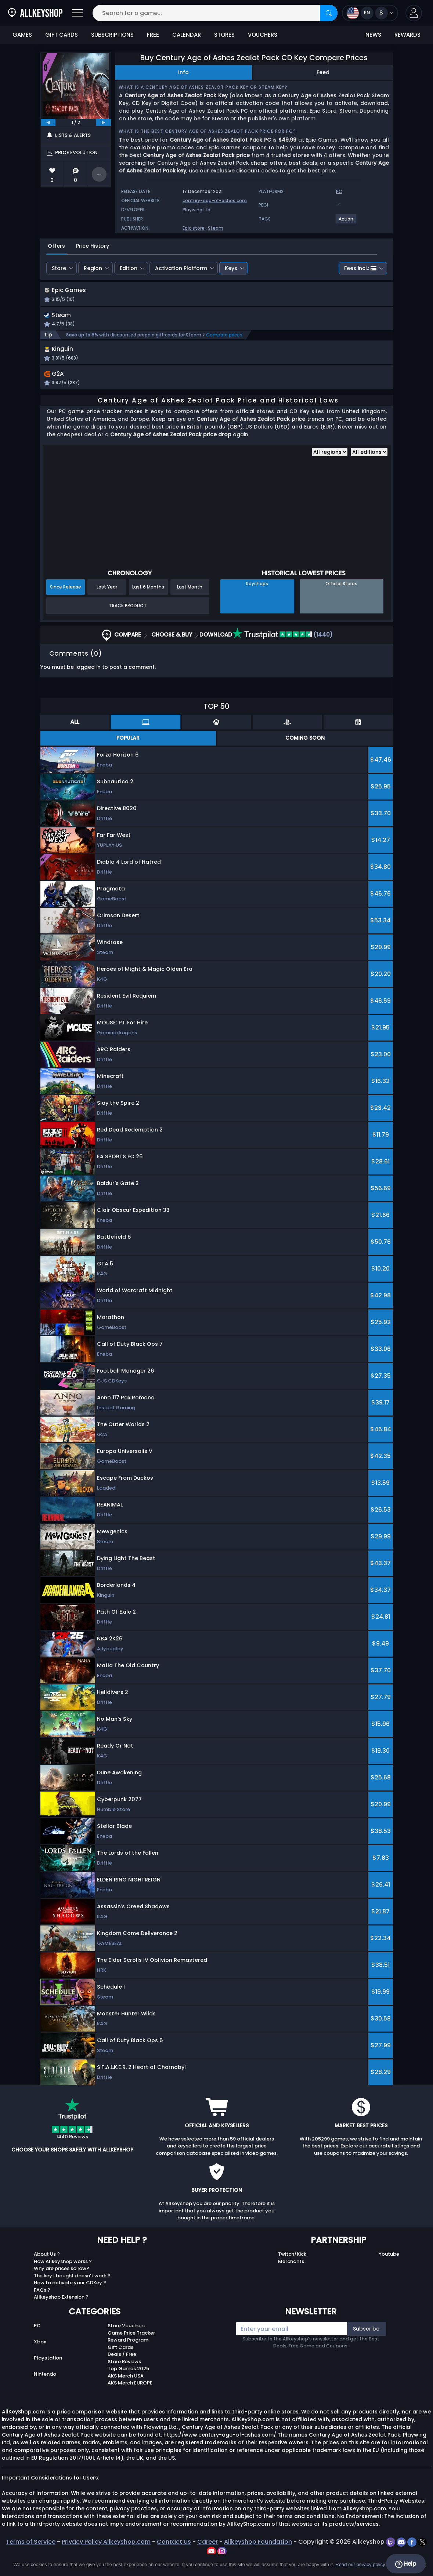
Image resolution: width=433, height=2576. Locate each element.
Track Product (128, 622)
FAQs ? (42, 2306)
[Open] (77, 13)
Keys (231, 268)
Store (59, 268)
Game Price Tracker (131, 2349)
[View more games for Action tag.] (346, 222)
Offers (56, 245)
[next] (103, 122)
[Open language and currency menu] (370, 13)
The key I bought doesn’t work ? (72, 2292)
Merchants (291, 2277)
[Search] (329, 13)
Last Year (107, 604)
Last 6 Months (148, 604)
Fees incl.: (360, 268)
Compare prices (224, 344)
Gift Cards (120, 2363)
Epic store (194, 228)
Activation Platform (181, 268)
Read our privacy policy (360, 2564)
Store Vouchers (126, 2342)
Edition (128, 268)
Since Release (65, 604)
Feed (323, 72)
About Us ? (47, 2270)
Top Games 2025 (128, 2385)
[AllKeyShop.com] (35, 13)
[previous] (48, 122)
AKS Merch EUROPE (130, 2399)
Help (405, 2564)
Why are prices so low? (61, 2285)
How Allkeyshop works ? (63, 2277)
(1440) (282, 651)
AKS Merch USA (126, 2392)
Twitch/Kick (292, 2270)
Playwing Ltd (196, 210)
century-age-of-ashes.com (215, 200)
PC (37, 2342)
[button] (413, 13)
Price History (92, 245)
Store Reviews (124, 2378)
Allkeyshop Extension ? (61, 2313)
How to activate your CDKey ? (70, 2299)
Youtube (389, 2270)
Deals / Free (122, 2371)
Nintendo (45, 2390)
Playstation (48, 2374)
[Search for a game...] (215, 13)
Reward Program (128, 2356)
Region (93, 268)
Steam (215, 228)
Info (183, 72)
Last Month (189, 604)
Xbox (40, 2358)
